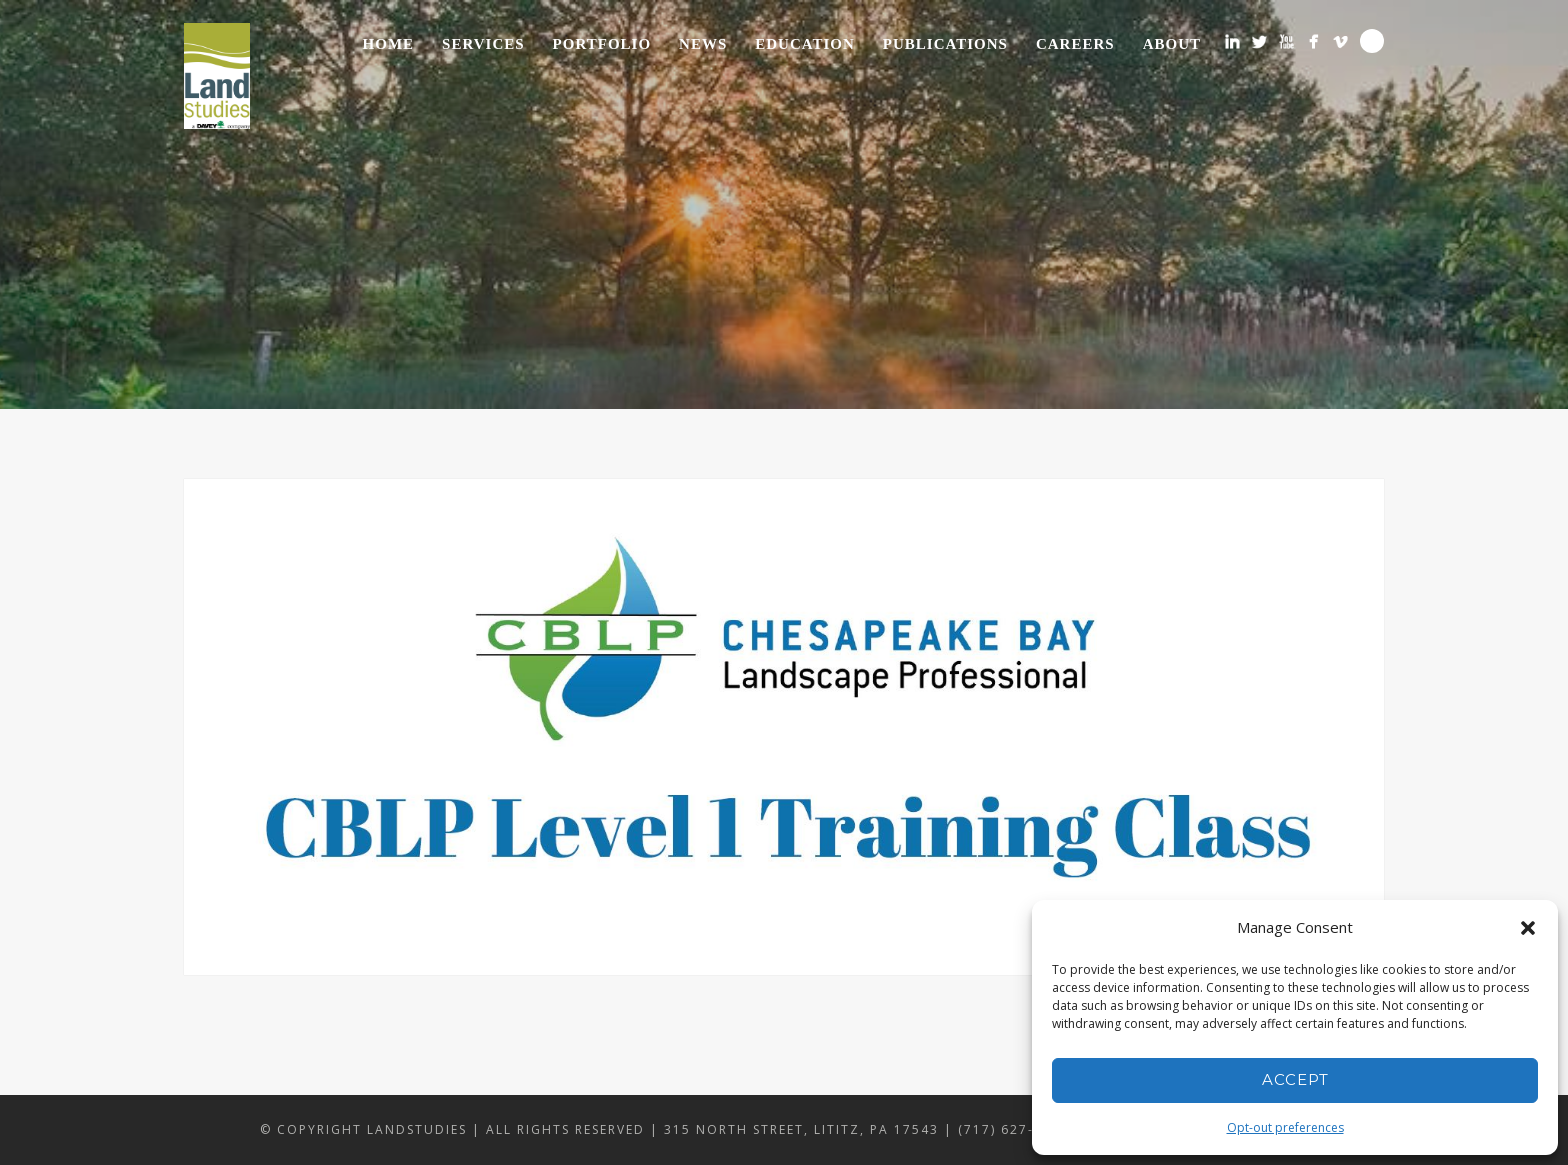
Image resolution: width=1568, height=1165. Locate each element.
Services (483, 44)
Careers (1075, 44)
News (703, 44)
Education (805, 44)
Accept (1295, 1079)
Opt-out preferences (1285, 1127)
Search (1372, 41)
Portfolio (602, 44)
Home (389, 44)
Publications (945, 44)
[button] (1528, 928)
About (1172, 44)
